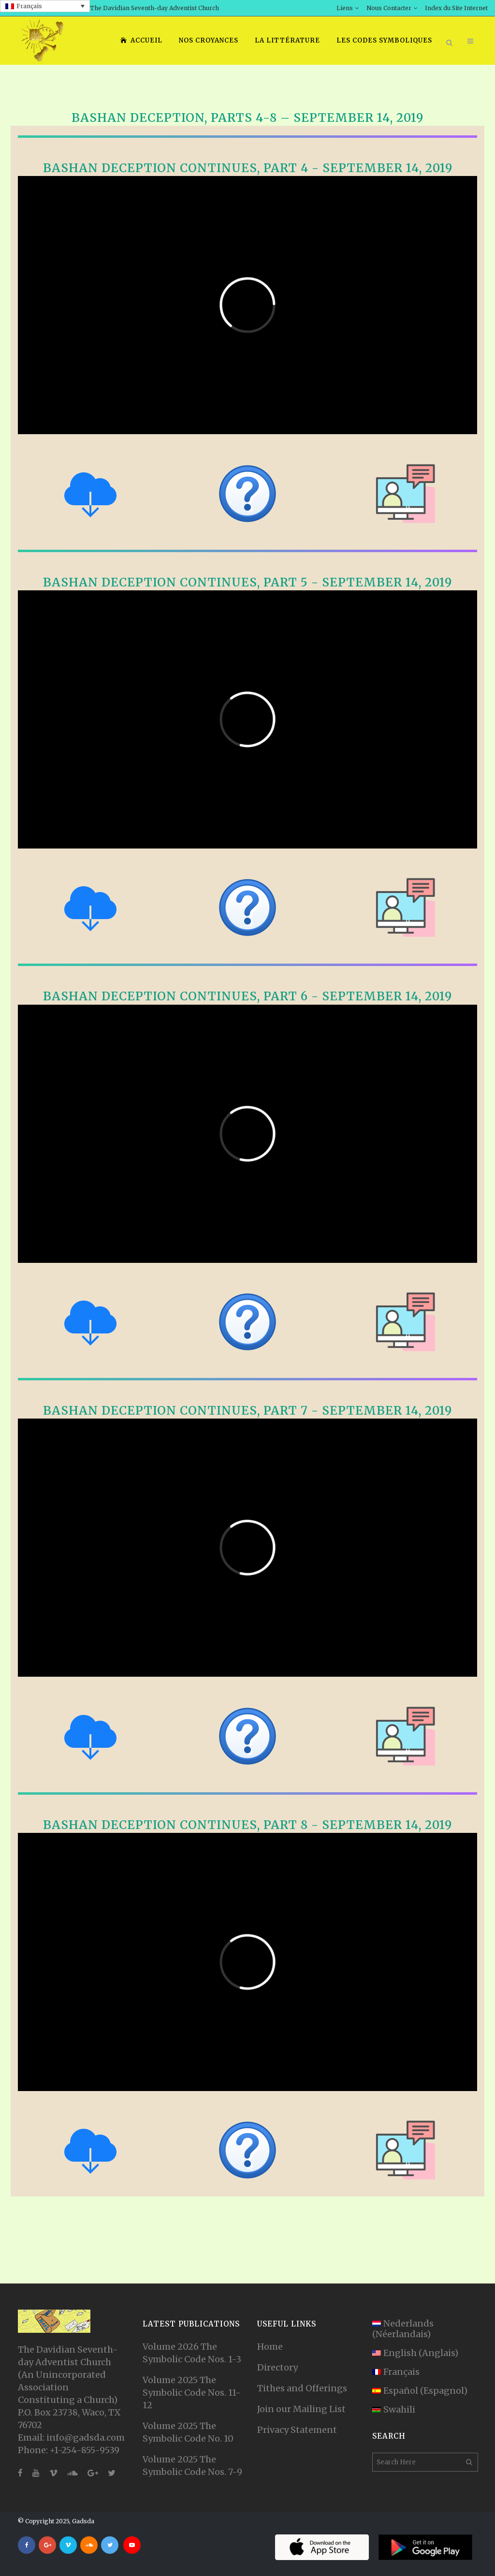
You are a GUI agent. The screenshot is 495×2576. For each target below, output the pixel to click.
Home (270, 2346)
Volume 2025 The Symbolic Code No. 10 (188, 2432)
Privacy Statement (297, 2429)
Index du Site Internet (456, 8)
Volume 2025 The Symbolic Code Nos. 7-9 (192, 2465)
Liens (344, 8)
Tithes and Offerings (302, 2388)
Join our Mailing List (301, 2409)
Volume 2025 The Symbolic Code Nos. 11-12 (192, 2392)
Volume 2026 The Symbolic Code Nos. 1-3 (192, 2353)
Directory (277, 2367)
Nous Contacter (388, 8)
